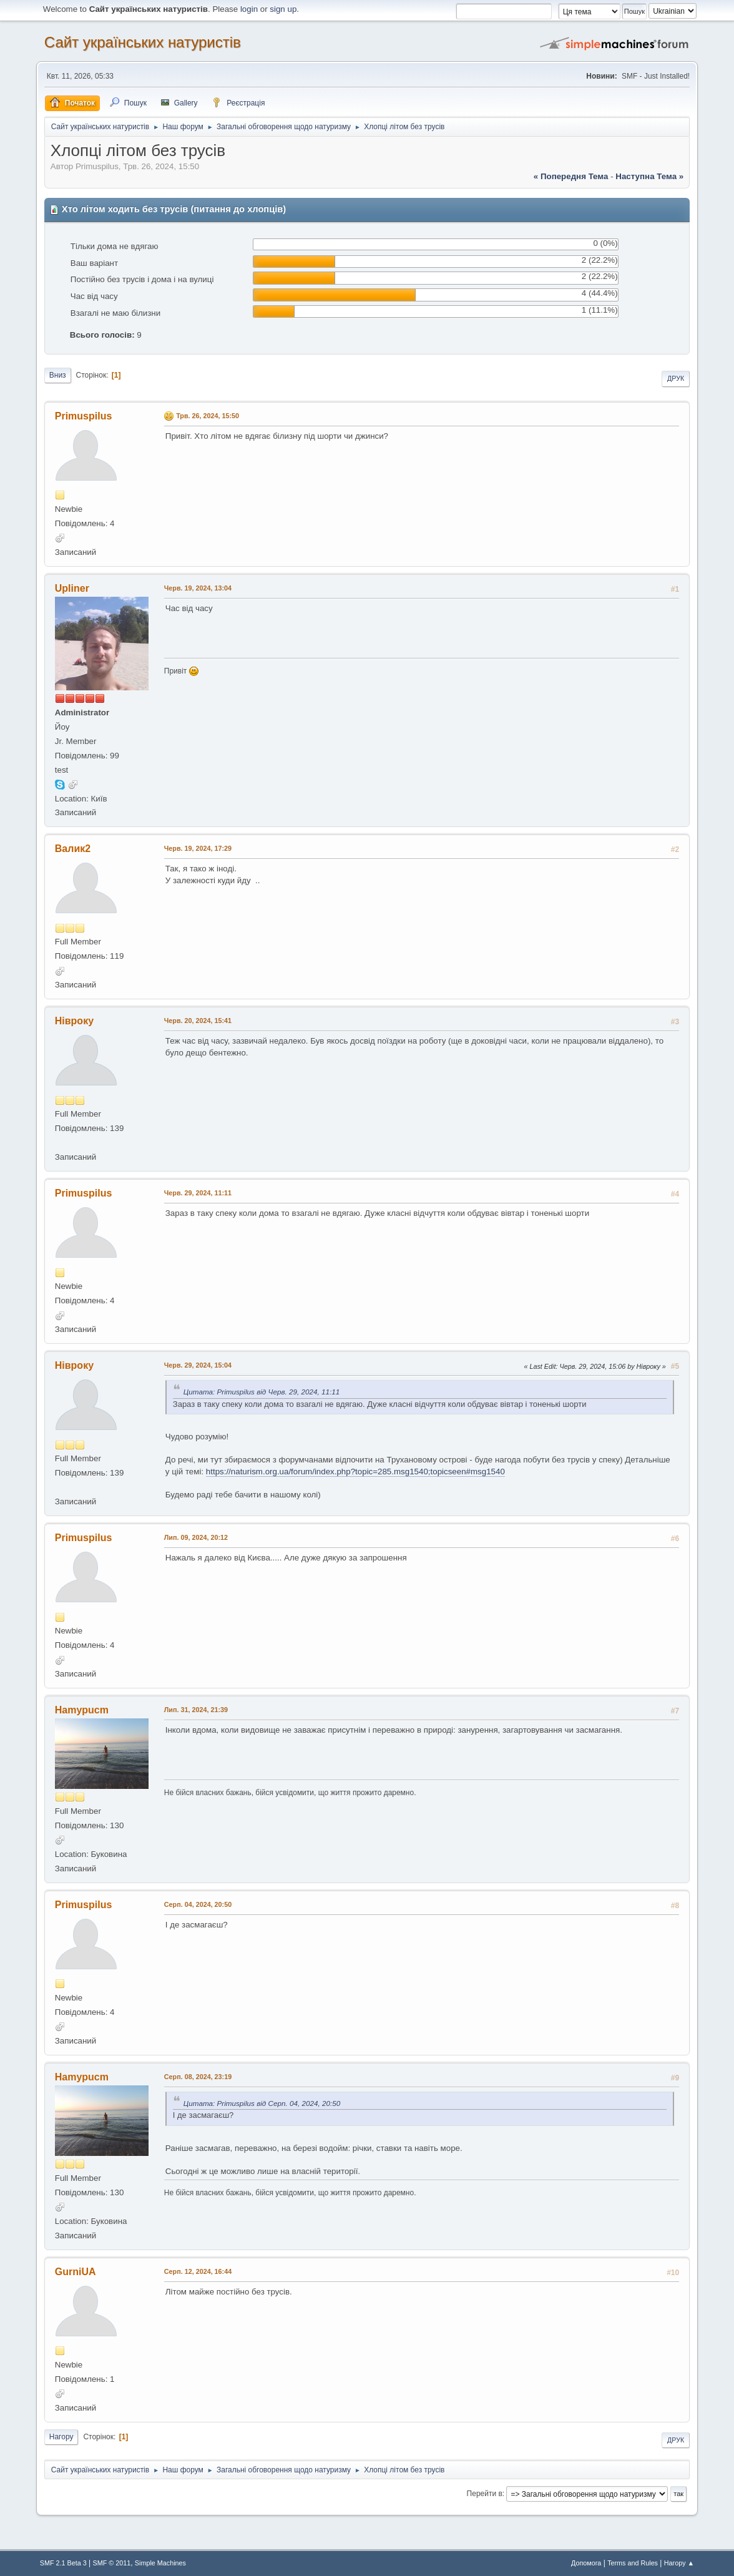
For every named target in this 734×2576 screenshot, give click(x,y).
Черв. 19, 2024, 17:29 (198, 848)
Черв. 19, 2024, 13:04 (198, 588)
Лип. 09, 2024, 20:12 (196, 1537)
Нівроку (74, 1021)
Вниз (57, 375)
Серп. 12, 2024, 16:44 (198, 2271)
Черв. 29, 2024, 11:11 (198, 1193)
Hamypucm (82, 1710)
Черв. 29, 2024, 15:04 (198, 1365)
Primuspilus (83, 416)
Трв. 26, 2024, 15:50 (207, 415)
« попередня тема (571, 176)
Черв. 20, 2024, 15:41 (198, 1020)
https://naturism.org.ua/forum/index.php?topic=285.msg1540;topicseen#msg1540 (355, 1471)
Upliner (72, 588)
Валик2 (73, 848)
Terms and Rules (632, 2563)
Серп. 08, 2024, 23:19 (198, 2076)
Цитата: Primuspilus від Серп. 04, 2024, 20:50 (262, 2103)
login (249, 9)
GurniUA (75, 2271)
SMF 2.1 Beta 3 (63, 2563)
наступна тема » (649, 176)
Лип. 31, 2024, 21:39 (196, 1709)
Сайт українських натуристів (142, 42)
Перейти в (484, 2493)
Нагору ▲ (679, 2563)
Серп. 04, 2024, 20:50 (198, 1904)
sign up (283, 9)
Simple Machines (160, 2563)
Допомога (586, 2563)
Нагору (61, 2436)
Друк (675, 378)
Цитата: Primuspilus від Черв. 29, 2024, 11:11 (262, 1392)
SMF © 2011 (111, 2563)
